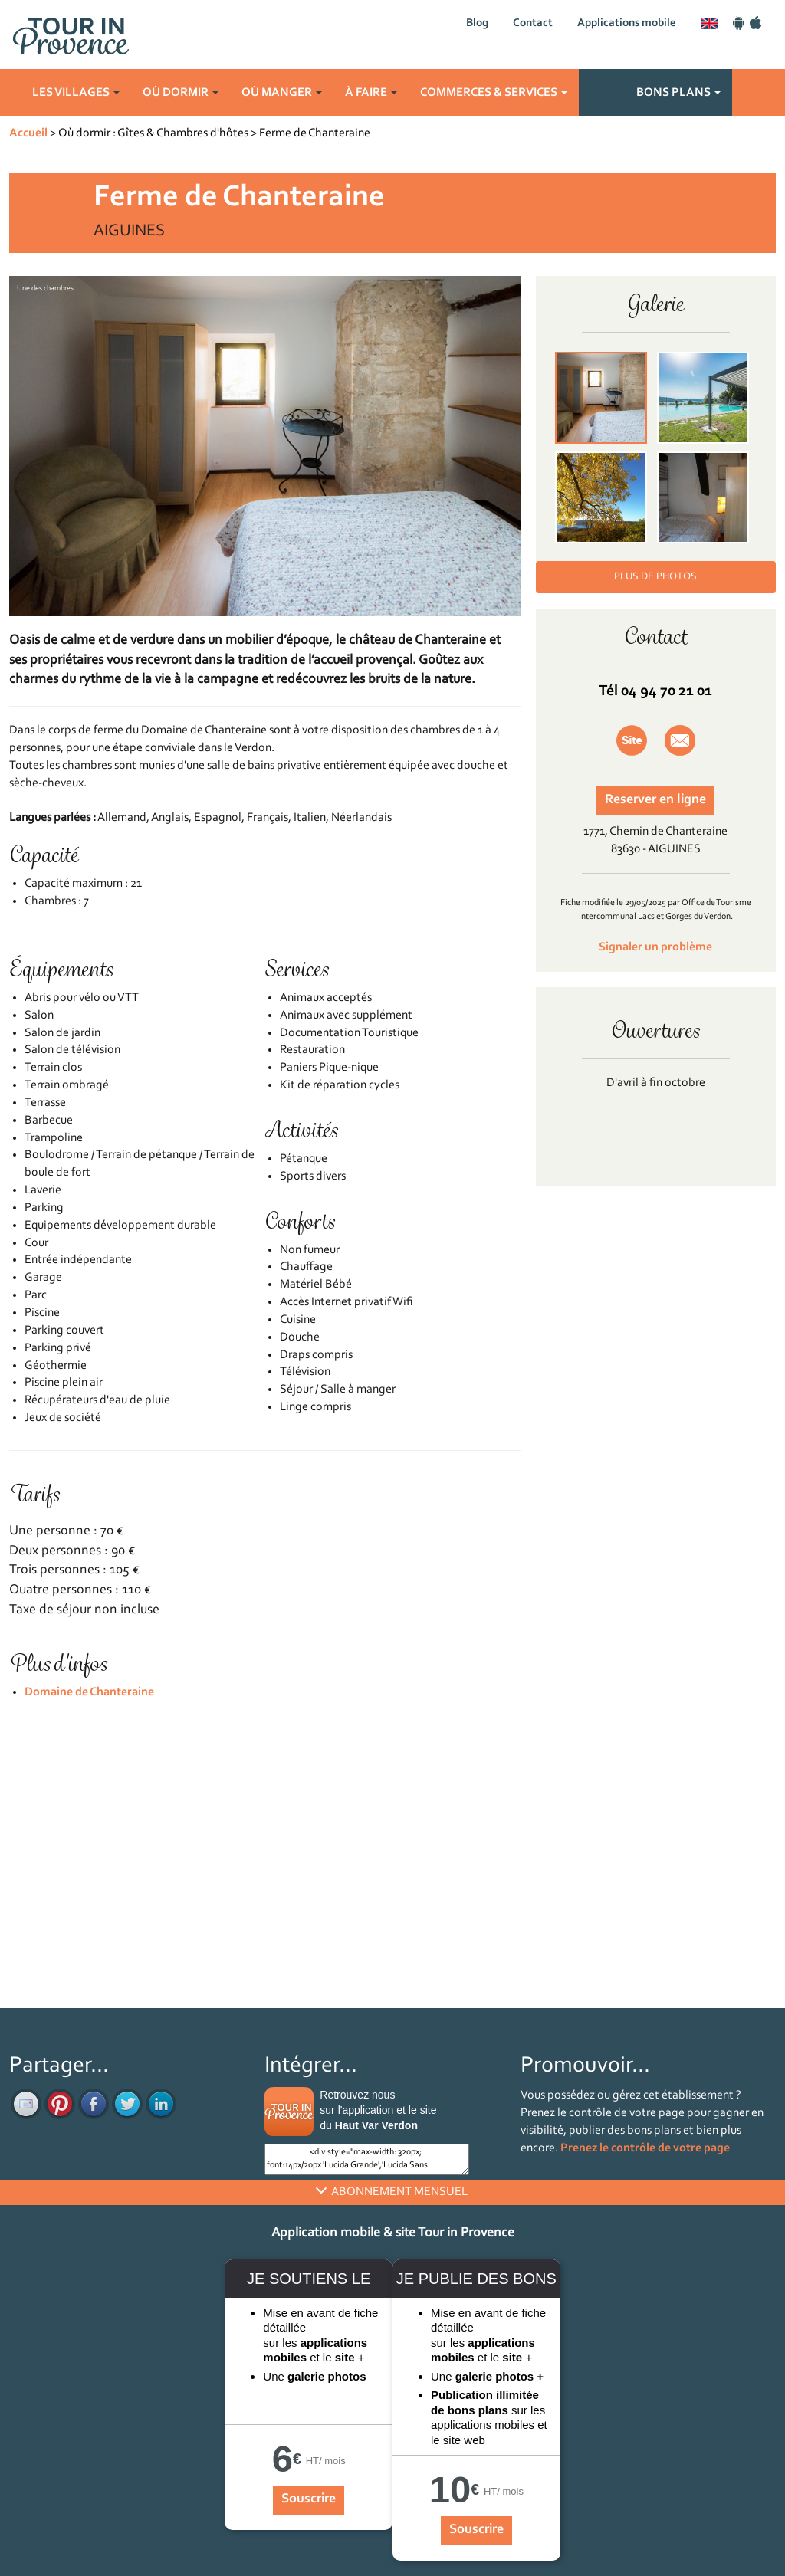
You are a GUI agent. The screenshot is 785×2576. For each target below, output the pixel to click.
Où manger (281, 93)
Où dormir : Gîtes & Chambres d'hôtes (153, 133)
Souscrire (308, 2499)
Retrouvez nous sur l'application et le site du (378, 2110)
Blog (477, 23)
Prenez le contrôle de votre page (645, 2148)
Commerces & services (493, 93)
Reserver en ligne (655, 800)
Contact (533, 23)
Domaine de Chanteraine (89, 1692)
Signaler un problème (655, 947)
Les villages (76, 93)
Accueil (28, 133)
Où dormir (180, 93)
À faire (371, 93)
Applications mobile (626, 23)
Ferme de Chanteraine (314, 133)
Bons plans (678, 93)
